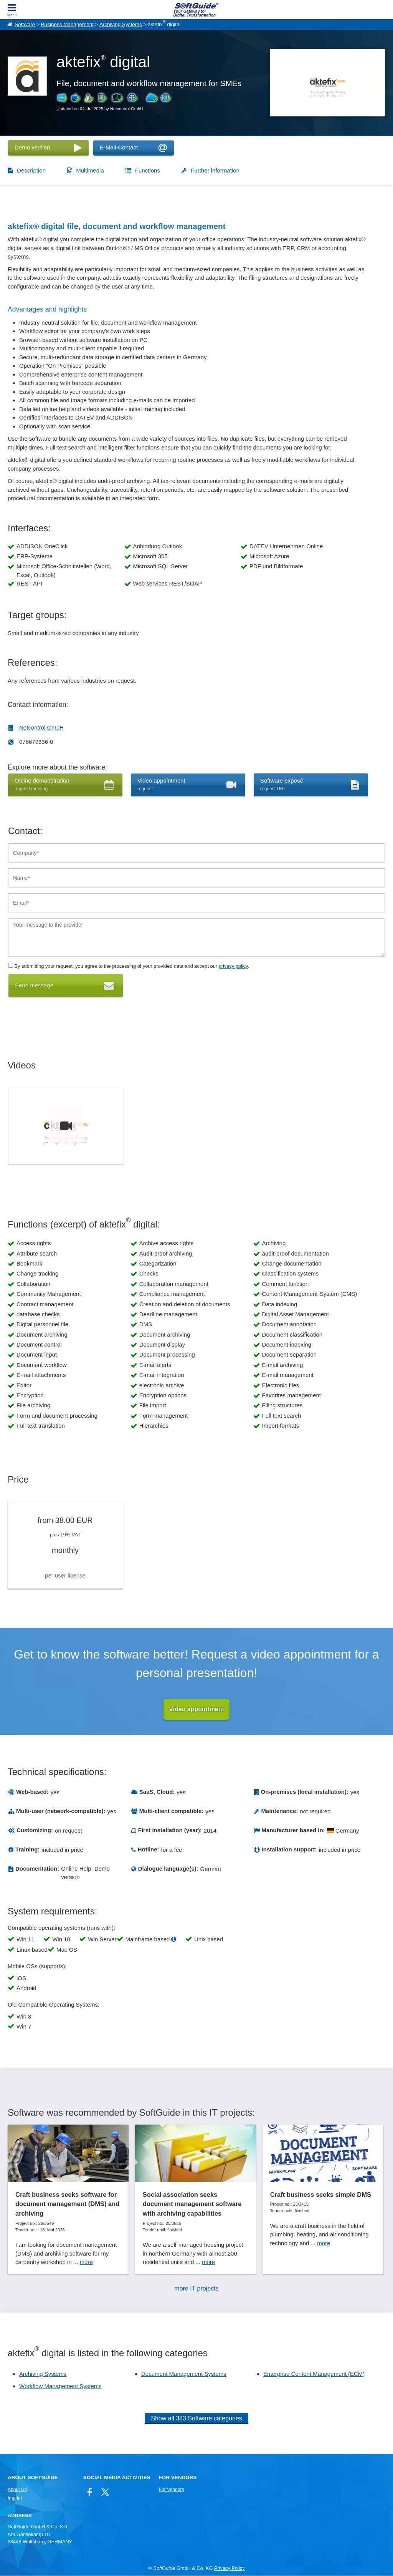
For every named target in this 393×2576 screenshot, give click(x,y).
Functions (147, 170)
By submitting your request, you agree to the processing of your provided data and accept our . (128, 966)
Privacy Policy (229, 2568)
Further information (215, 170)
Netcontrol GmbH (41, 727)
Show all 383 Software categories (196, 2418)
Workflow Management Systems (60, 2386)
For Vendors (171, 2490)
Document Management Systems (183, 2374)
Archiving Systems (120, 24)
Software (25, 24)
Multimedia (90, 170)
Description (31, 170)
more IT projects (196, 2289)
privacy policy (233, 966)
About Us (17, 2490)
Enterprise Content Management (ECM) (314, 2374)
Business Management (67, 24)
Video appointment (196, 1709)
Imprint (15, 2498)
